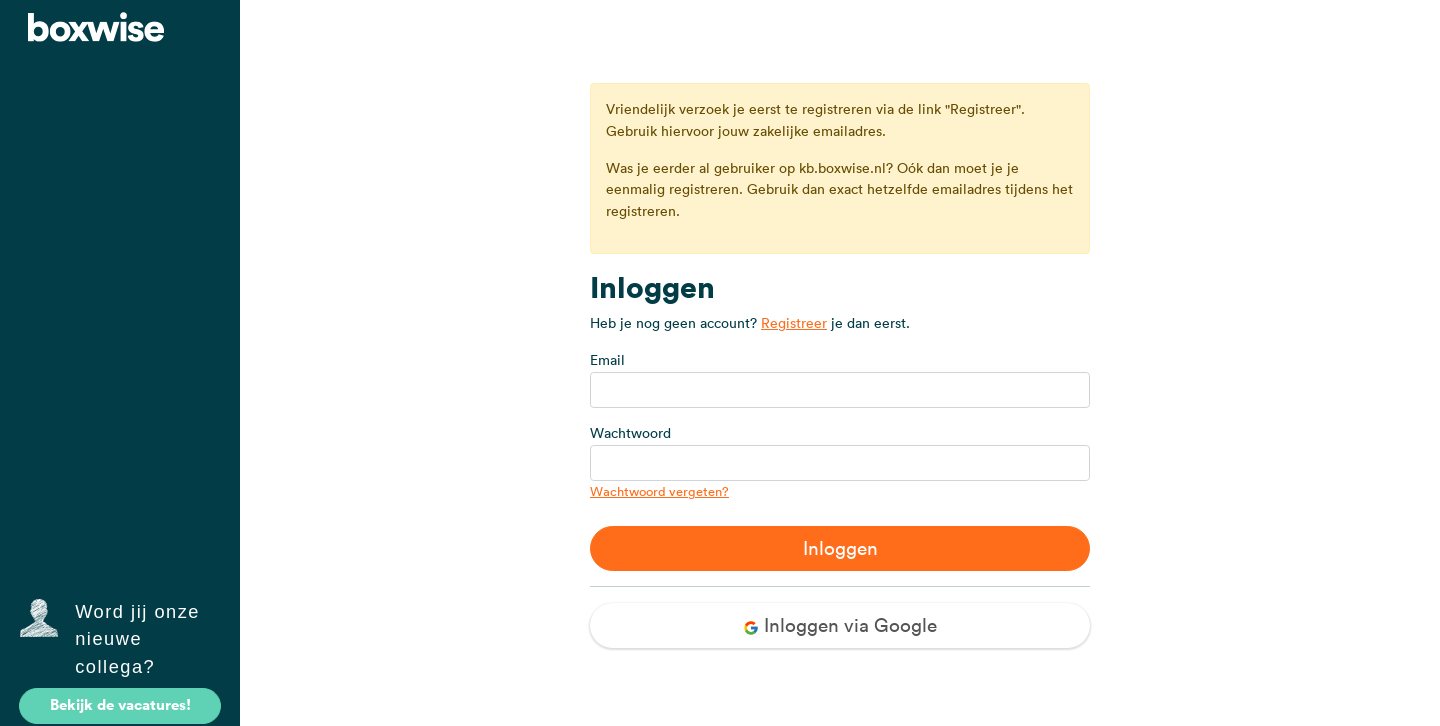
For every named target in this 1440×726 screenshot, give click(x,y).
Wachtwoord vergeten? (659, 491)
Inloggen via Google (840, 625)
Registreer (794, 323)
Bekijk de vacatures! (120, 704)
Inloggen (840, 548)
